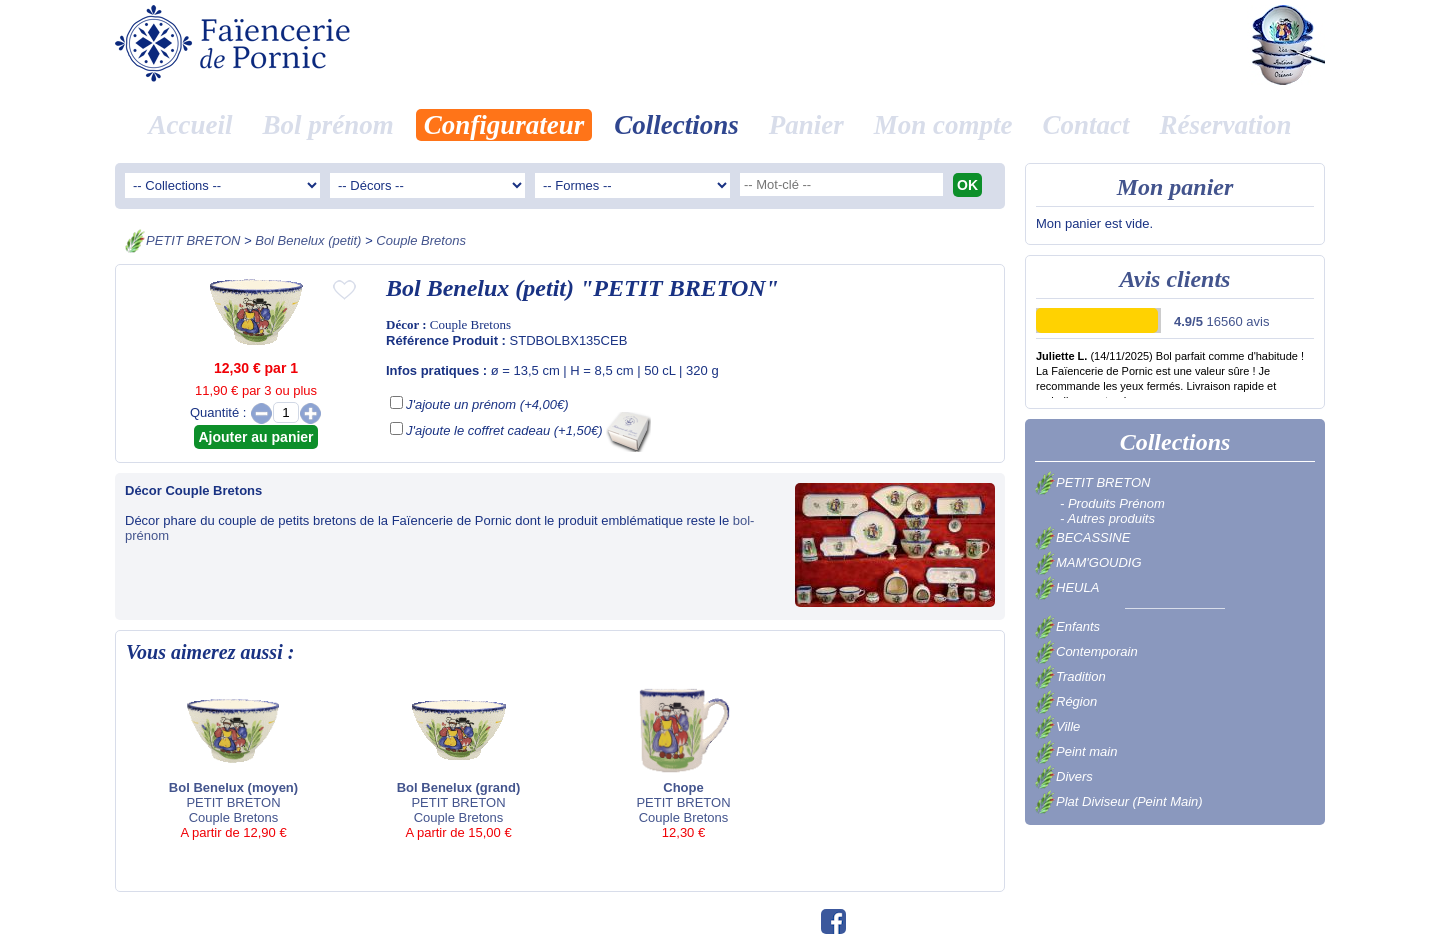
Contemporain (1086, 651)
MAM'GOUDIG (1088, 562)
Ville (1057, 726)
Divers (1064, 776)
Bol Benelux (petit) (308, 240)
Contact (1086, 125)
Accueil (190, 125)
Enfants (1067, 626)
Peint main (1076, 751)
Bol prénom (327, 125)
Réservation (1226, 125)
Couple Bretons (421, 240)
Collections (676, 125)
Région (1066, 701)
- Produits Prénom (1112, 503)
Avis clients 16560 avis (942, 920)
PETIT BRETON (193, 240)
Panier (806, 125)
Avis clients (1175, 279)
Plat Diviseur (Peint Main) (1119, 801)
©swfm (789, 920)
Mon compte (943, 125)
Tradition (1070, 676)
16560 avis (1221, 321)
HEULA (1067, 587)
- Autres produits (1107, 518)
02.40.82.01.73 (714, 920)
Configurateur (504, 125)
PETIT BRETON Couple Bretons (233, 762)
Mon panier (1175, 187)
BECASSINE (1082, 537)
